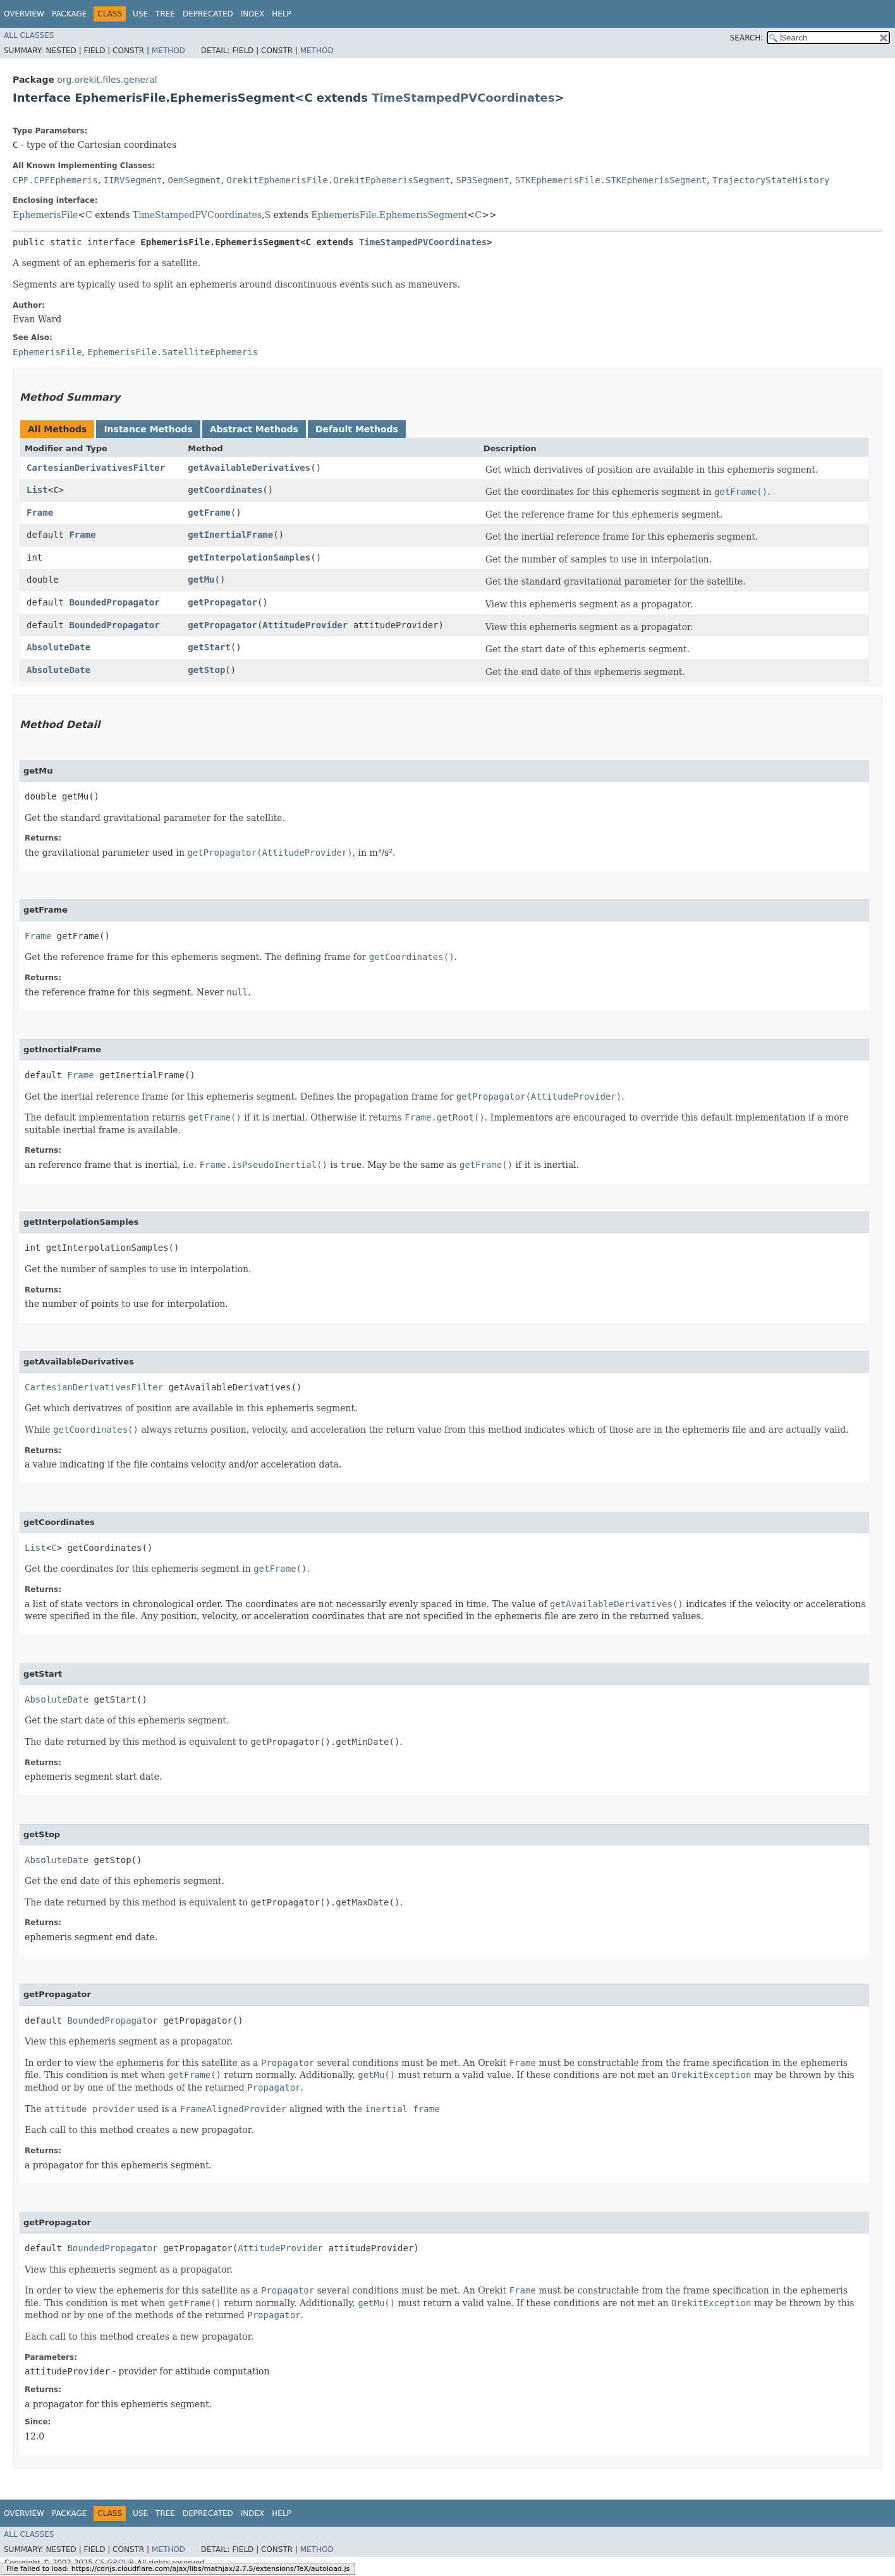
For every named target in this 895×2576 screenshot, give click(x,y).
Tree (165, 13)
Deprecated (208, 13)
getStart (209, 647)
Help (281, 13)
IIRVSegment (133, 180)
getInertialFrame (230, 535)
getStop (206, 670)
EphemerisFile (45, 215)
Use (140, 13)
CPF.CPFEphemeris (55, 180)
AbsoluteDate (58, 647)
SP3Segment (482, 180)
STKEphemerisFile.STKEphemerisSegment (611, 180)
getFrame (209, 512)
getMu (201, 579)
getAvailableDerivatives (249, 468)
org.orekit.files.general (107, 80)
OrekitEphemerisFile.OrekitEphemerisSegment (339, 180)
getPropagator (222, 602)
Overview (24, 13)
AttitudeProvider (305, 625)
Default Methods (356, 429)
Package (69, 13)
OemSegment (194, 180)
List (37, 490)
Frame (40, 512)
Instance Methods (148, 429)
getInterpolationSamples (249, 557)
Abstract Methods (254, 429)
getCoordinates (225, 490)
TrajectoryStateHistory (770, 180)
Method (168, 50)
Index (253, 13)
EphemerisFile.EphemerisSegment (389, 215)
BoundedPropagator (114, 602)
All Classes (29, 35)
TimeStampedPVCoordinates (463, 97)
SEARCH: (747, 37)
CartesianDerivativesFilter (96, 468)
